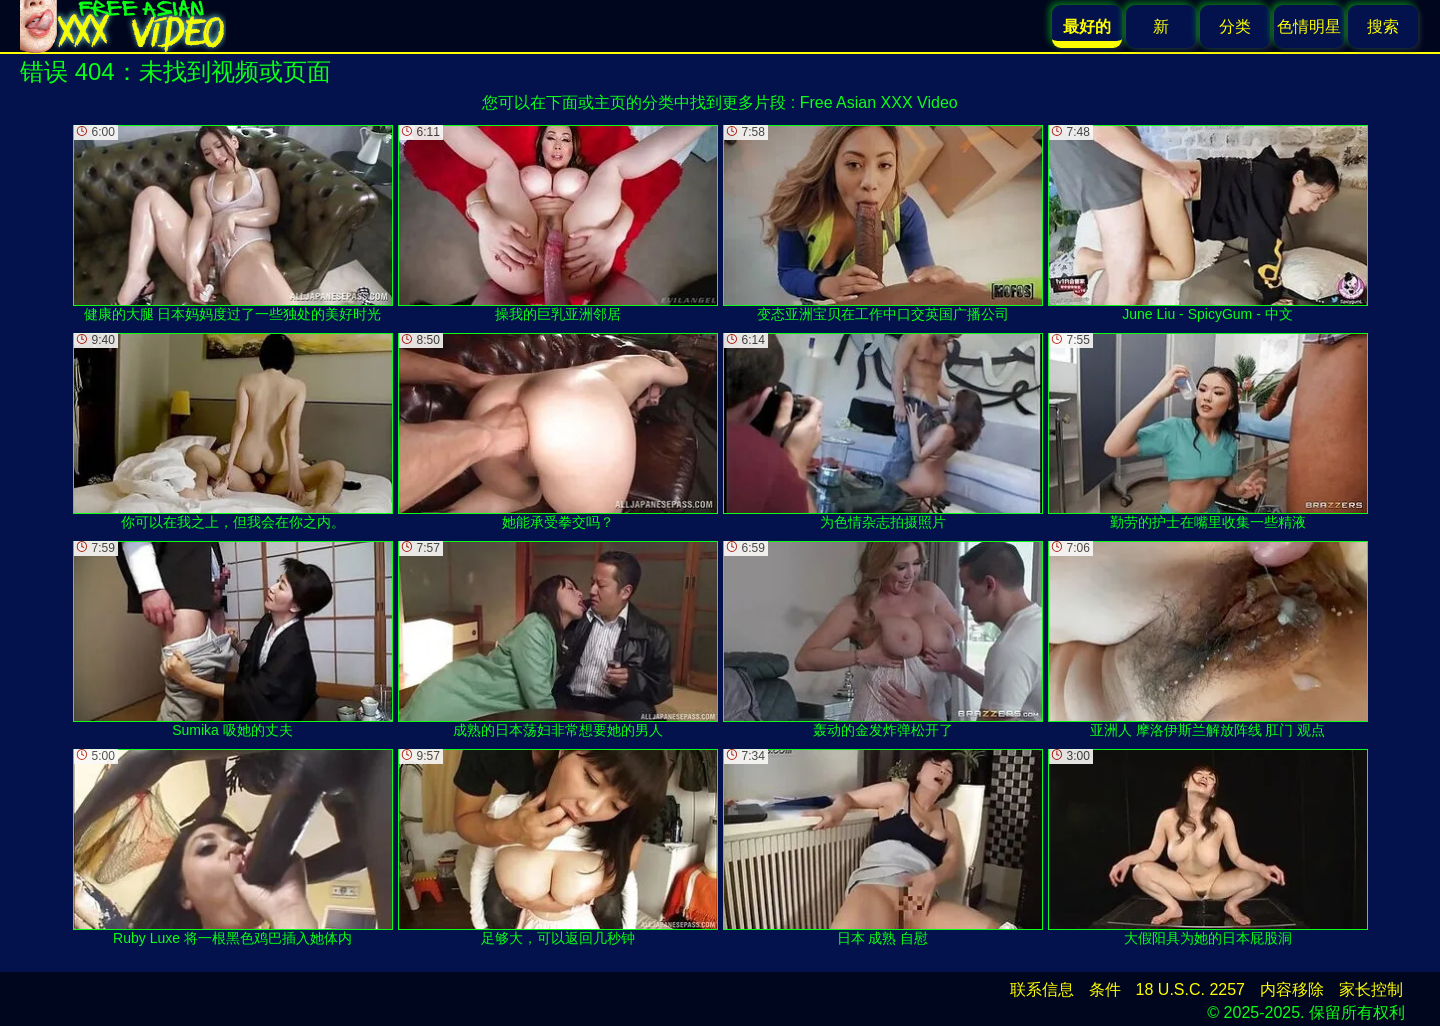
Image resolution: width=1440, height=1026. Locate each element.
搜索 (1383, 26)
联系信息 (1042, 989)
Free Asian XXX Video (879, 102)
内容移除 (1292, 989)
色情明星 (1309, 26)
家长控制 (1371, 989)
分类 (1235, 26)
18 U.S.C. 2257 (1190, 989)
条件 (1105, 989)
